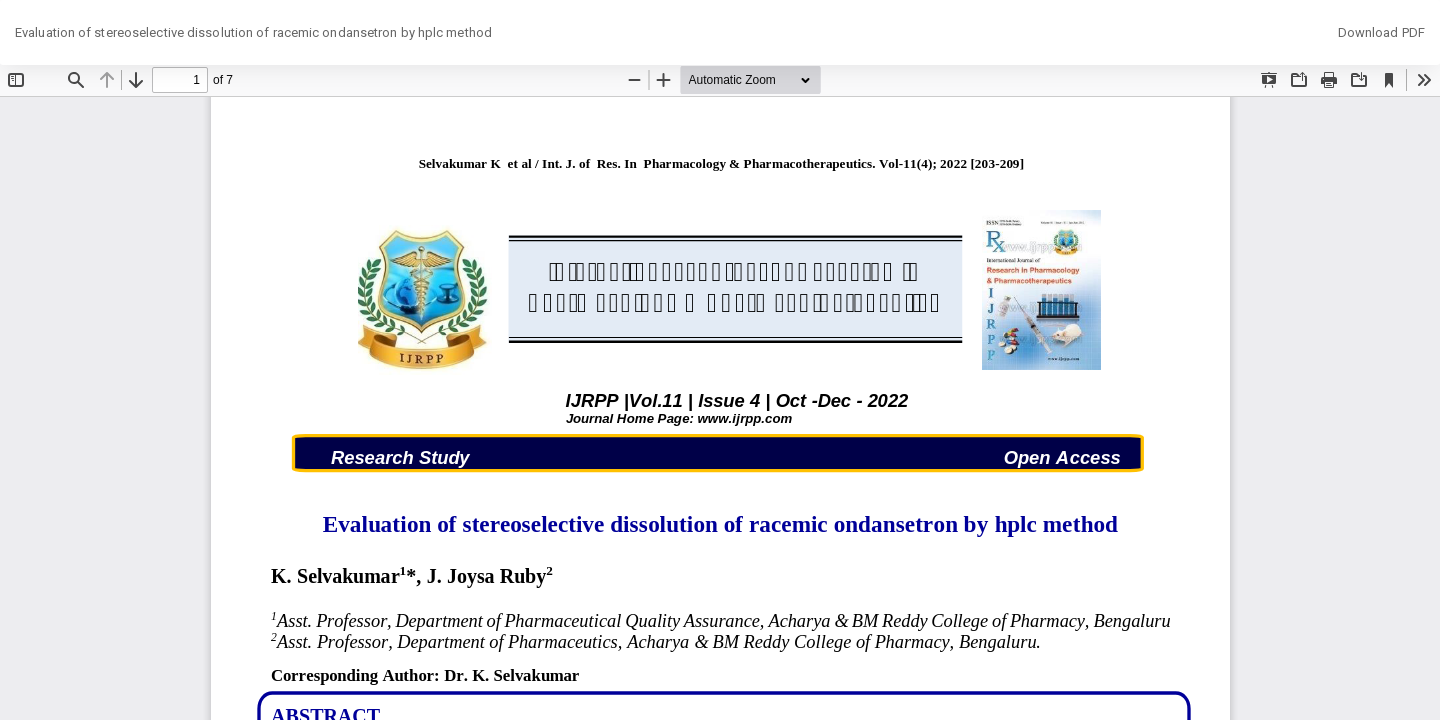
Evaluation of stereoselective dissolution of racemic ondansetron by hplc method (253, 32)
